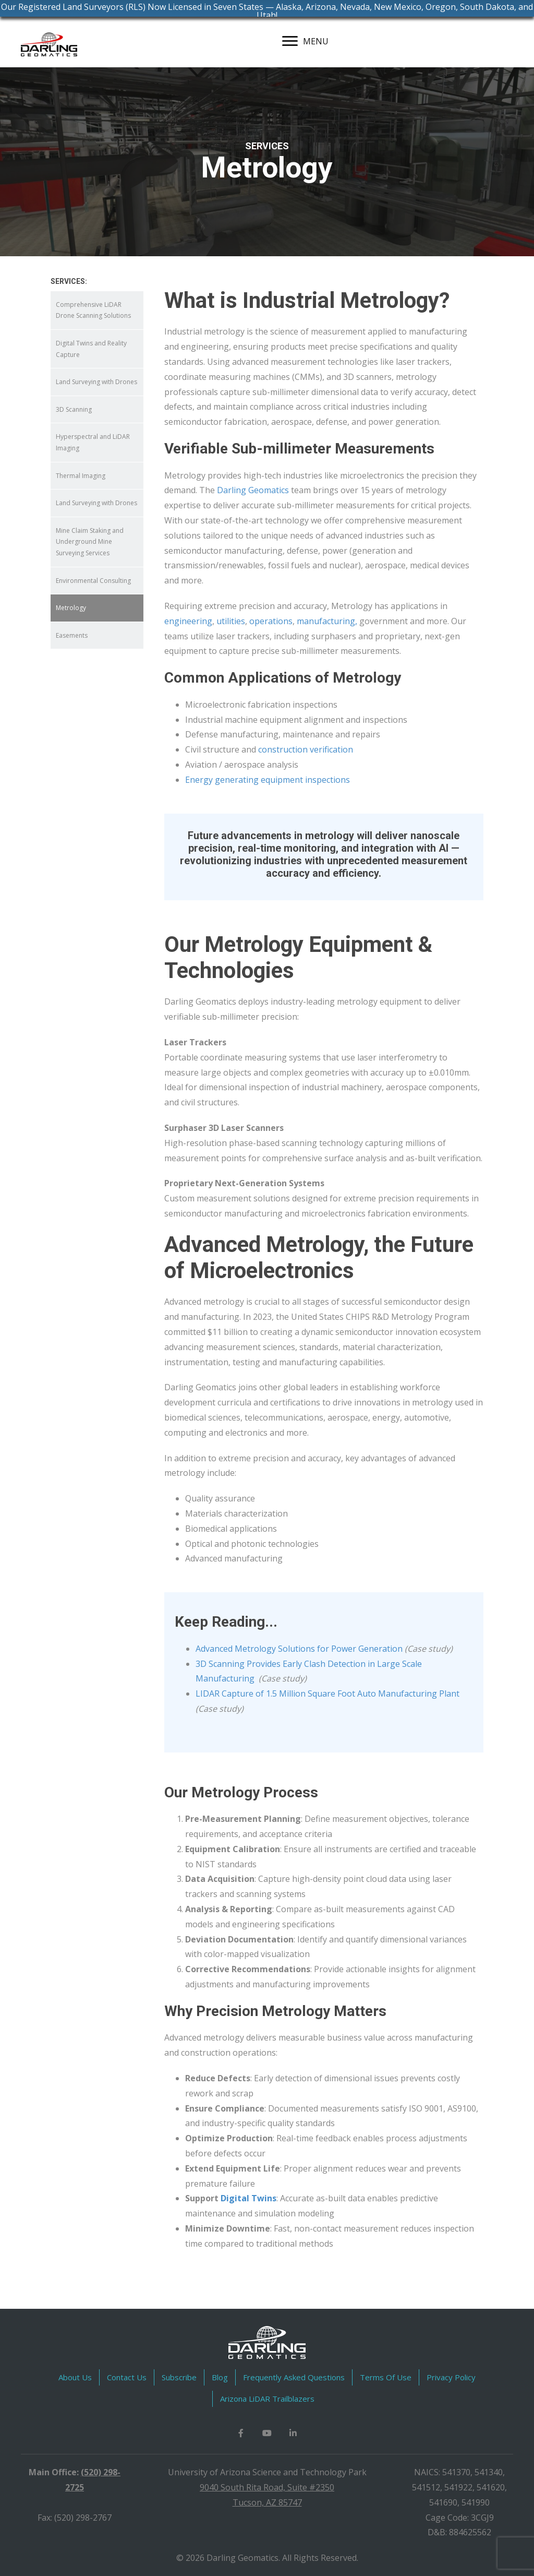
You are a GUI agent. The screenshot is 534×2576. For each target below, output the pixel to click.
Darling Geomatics (253, 490)
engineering (188, 621)
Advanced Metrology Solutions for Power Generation (299, 1648)
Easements (72, 635)
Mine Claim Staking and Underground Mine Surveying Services (90, 541)
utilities (230, 621)
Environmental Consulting (93, 580)
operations (271, 621)
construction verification (305, 749)
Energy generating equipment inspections (267, 779)
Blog (220, 2377)
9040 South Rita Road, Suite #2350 (267, 2487)
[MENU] (305, 41)
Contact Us (127, 2377)
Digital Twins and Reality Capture (91, 349)
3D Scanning (74, 409)
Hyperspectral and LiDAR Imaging (93, 442)
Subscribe (179, 2377)
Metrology (71, 607)
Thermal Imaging (80, 475)
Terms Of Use (385, 2377)
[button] (240, 2433)
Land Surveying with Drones (96, 381)
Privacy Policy (451, 2377)
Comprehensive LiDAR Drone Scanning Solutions (93, 310)
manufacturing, (327, 621)
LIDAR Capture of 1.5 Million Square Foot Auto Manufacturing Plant (327, 1693)
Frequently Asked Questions (294, 2377)
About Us (75, 2377)
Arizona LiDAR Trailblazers (267, 2398)
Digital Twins (248, 2198)
